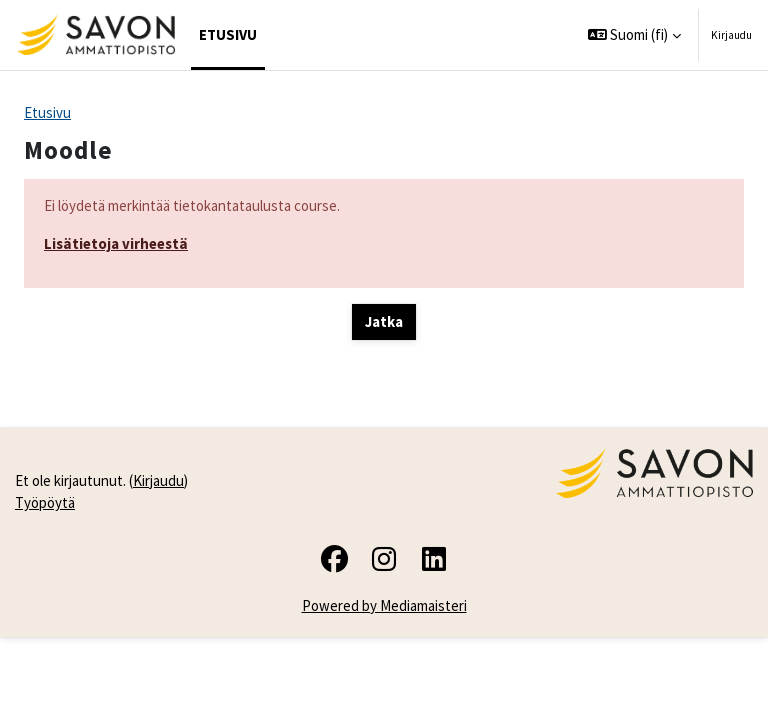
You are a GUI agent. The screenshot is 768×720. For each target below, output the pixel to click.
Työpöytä (45, 502)
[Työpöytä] (95, 35)
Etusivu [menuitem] (228, 34)
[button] (635, 35)
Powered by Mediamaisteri (384, 605)
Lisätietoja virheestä (116, 243)
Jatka (384, 321)
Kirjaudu (731, 35)
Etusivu (47, 112)
